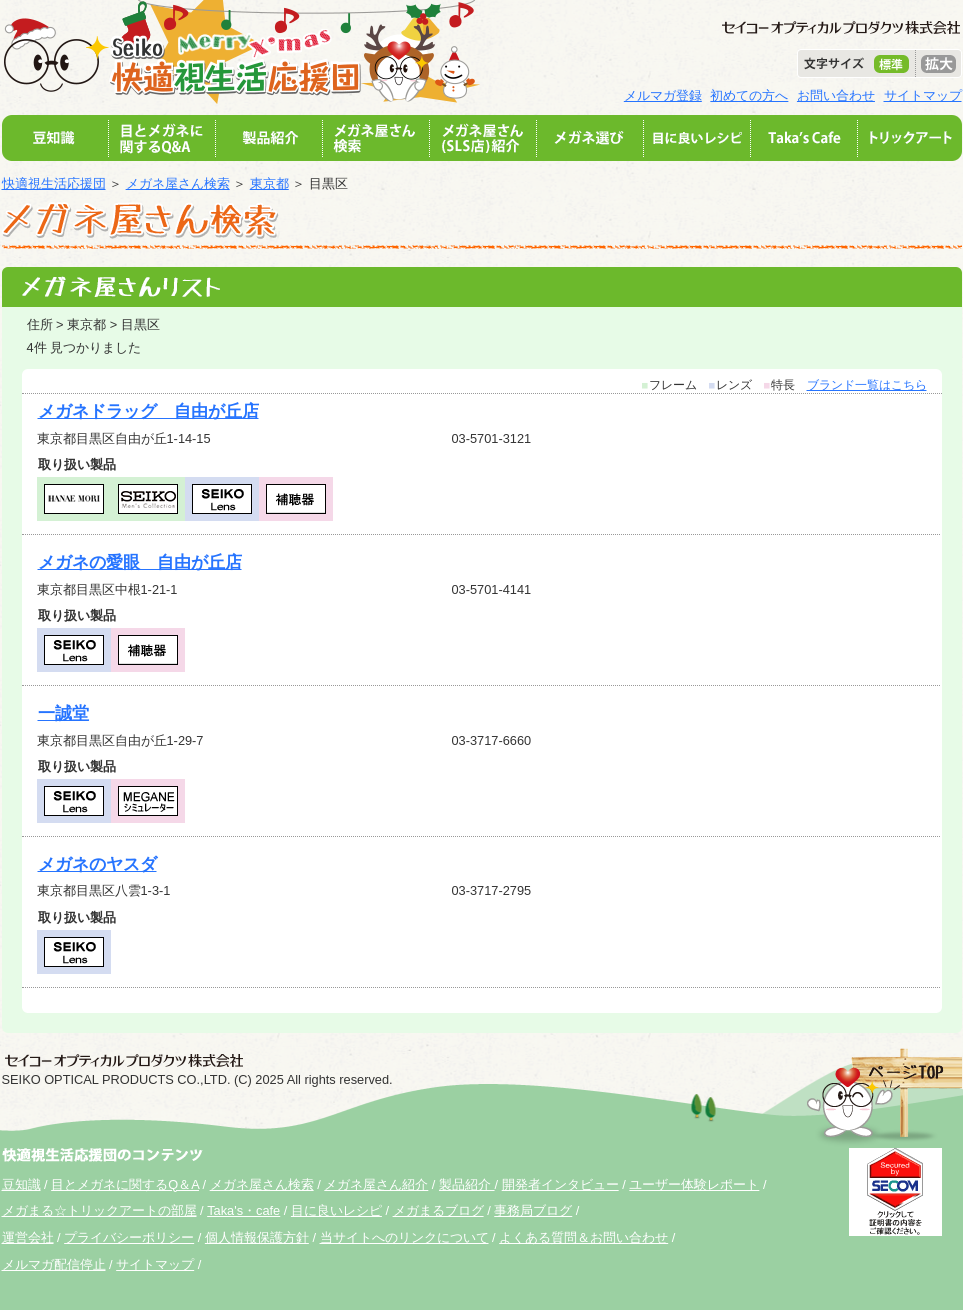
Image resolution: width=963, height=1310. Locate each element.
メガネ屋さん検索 (178, 183)
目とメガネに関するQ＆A (125, 1184)
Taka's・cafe (243, 1210)
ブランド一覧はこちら (867, 385)
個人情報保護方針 (257, 1237)
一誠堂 (63, 713)
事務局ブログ (533, 1210)
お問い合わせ (836, 95)
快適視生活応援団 (54, 183)
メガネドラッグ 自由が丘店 (148, 411)
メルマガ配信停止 (54, 1264)
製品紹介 (467, 1184)
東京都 (269, 183)
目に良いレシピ (336, 1210)
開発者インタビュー (560, 1184)
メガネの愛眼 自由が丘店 (140, 562)
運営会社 (28, 1237)
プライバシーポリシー (129, 1237)
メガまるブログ (438, 1210)
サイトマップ (923, 95)
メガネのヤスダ (97, 864)
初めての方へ (749, 95)
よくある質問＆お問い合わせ (583, 1237)
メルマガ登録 (663, 95)
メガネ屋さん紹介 (376, 1184)
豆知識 (21, 1184)
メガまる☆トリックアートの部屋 (99, 1210)
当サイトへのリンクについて (404, 1237)
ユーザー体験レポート (694, 1184)
